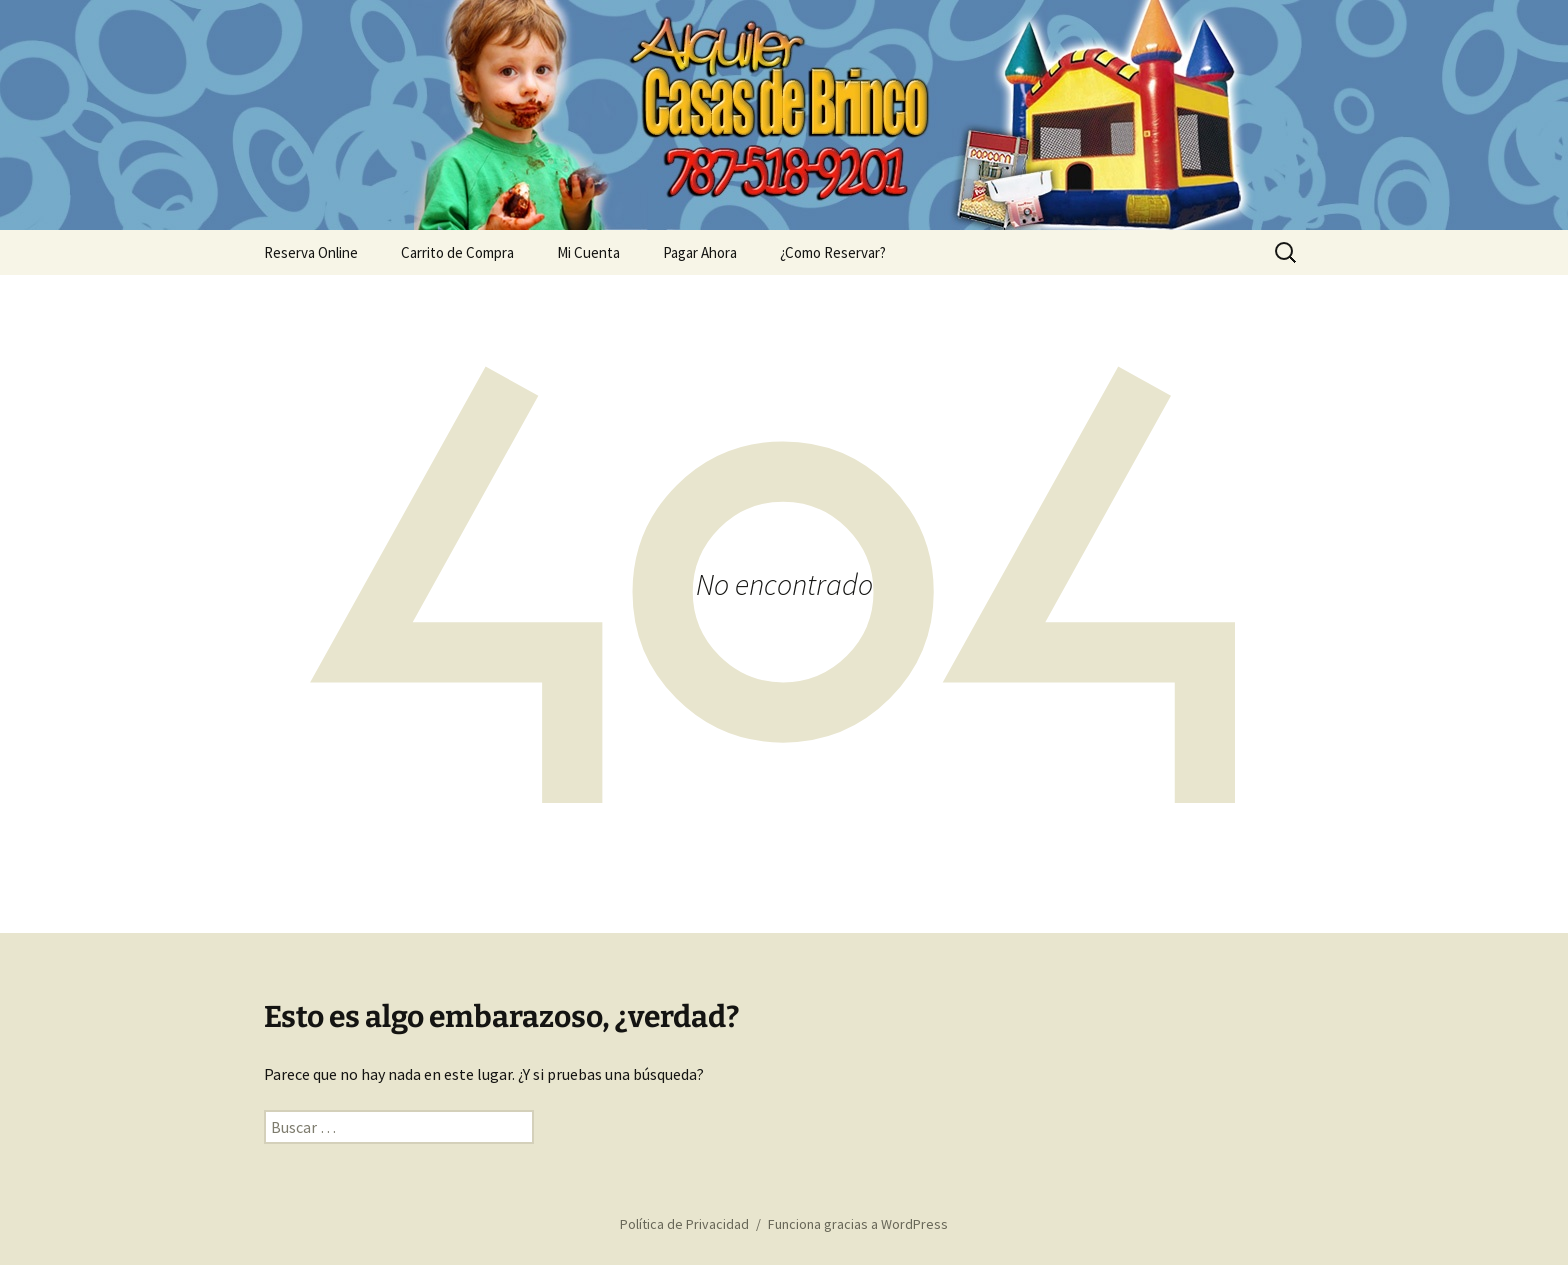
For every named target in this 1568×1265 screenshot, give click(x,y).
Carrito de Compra (457, 252)
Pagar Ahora (700, 252)
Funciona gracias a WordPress (858, 1224)
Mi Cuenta (588, 252)
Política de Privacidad (684, 1224)
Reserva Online (311, 252)
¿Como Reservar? (833, 252)
